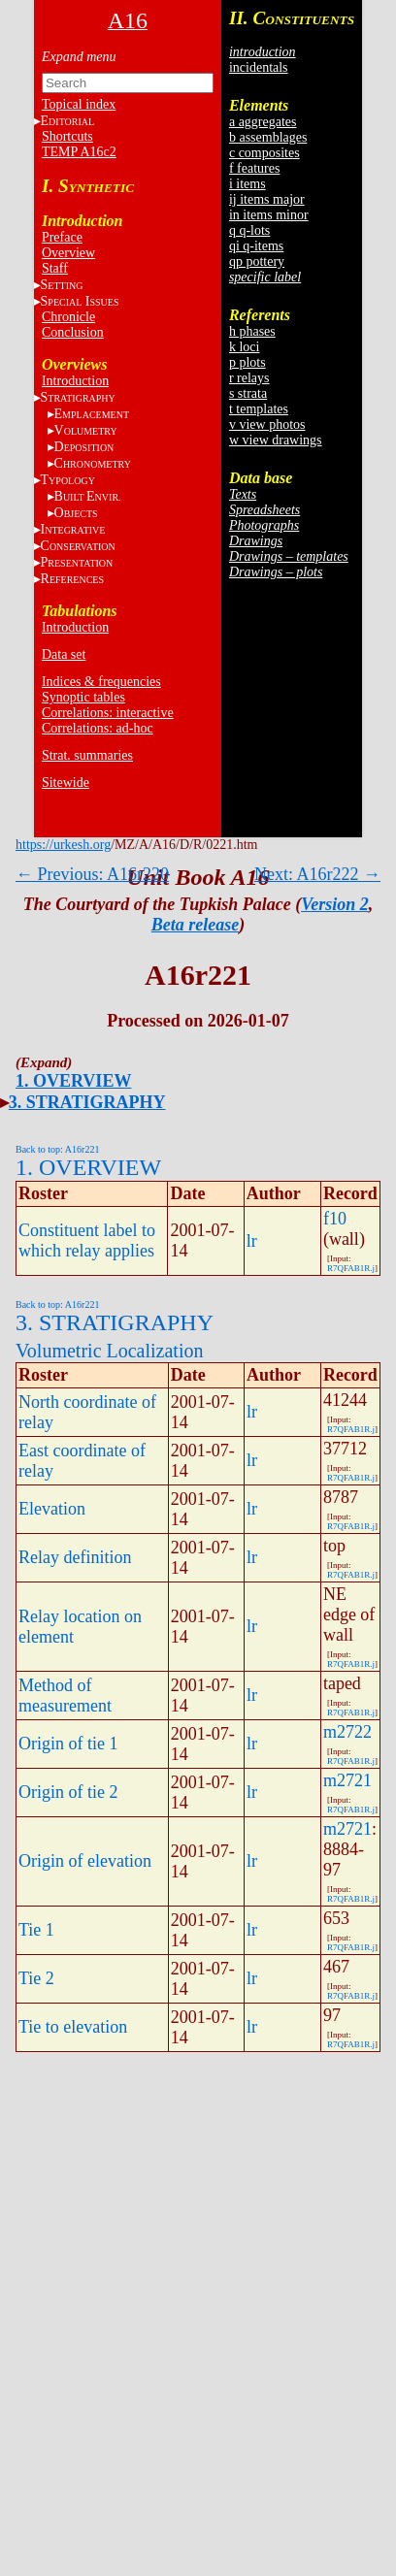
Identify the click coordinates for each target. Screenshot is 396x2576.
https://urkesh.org (63, 844)
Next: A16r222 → (317, 874)
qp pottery (256, 261)
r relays (249, 378)
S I (80, 301)
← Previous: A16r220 (92, 874)
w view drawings (275, 440)
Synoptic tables (83, 697)
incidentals (258, 67)
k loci (244, 347)
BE (87, 496)
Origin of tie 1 (67, 1743)
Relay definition (74, 1557)
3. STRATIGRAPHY (87, 1102)
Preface (62, 237)
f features (254, 168)
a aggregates (263, 121)
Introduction (75, 381)
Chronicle (68, 317)
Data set (63, 654)
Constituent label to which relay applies (86, 1240)
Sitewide (65, 782)
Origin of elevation (84, 1861)
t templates (258, 409)
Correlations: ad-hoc (97, 728)
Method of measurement (65, 1695)
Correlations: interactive (108, 712)
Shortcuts (67, 136)
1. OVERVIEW (73, 1081)
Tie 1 (36, 1930)
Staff (55, 268)
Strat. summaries (87, 755)
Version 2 (335, 904)
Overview (68, 252)
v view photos (267, 424)
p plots (247, 362)
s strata (248, 393)
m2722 (347, 1732)
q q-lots (249, 230)
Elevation (51, 1508)
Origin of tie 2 (67, 1792)
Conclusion (73, 332)
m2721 (347, 1780)
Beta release (195, 924)
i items (247, 184)
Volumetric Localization (109, 1350)
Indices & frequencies (101, 681)
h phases (252, 331)
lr (252, 1241)
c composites (264, 153)
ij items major (267, 199)
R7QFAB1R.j (351, 1268)
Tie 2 (36, 1978)
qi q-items (256, 246)
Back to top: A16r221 (57, 1149)
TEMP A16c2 (79, 152)
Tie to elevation (72, 2027)
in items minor (269, 215)
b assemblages (268, 137)
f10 (334, 1218)
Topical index (79, 104)
